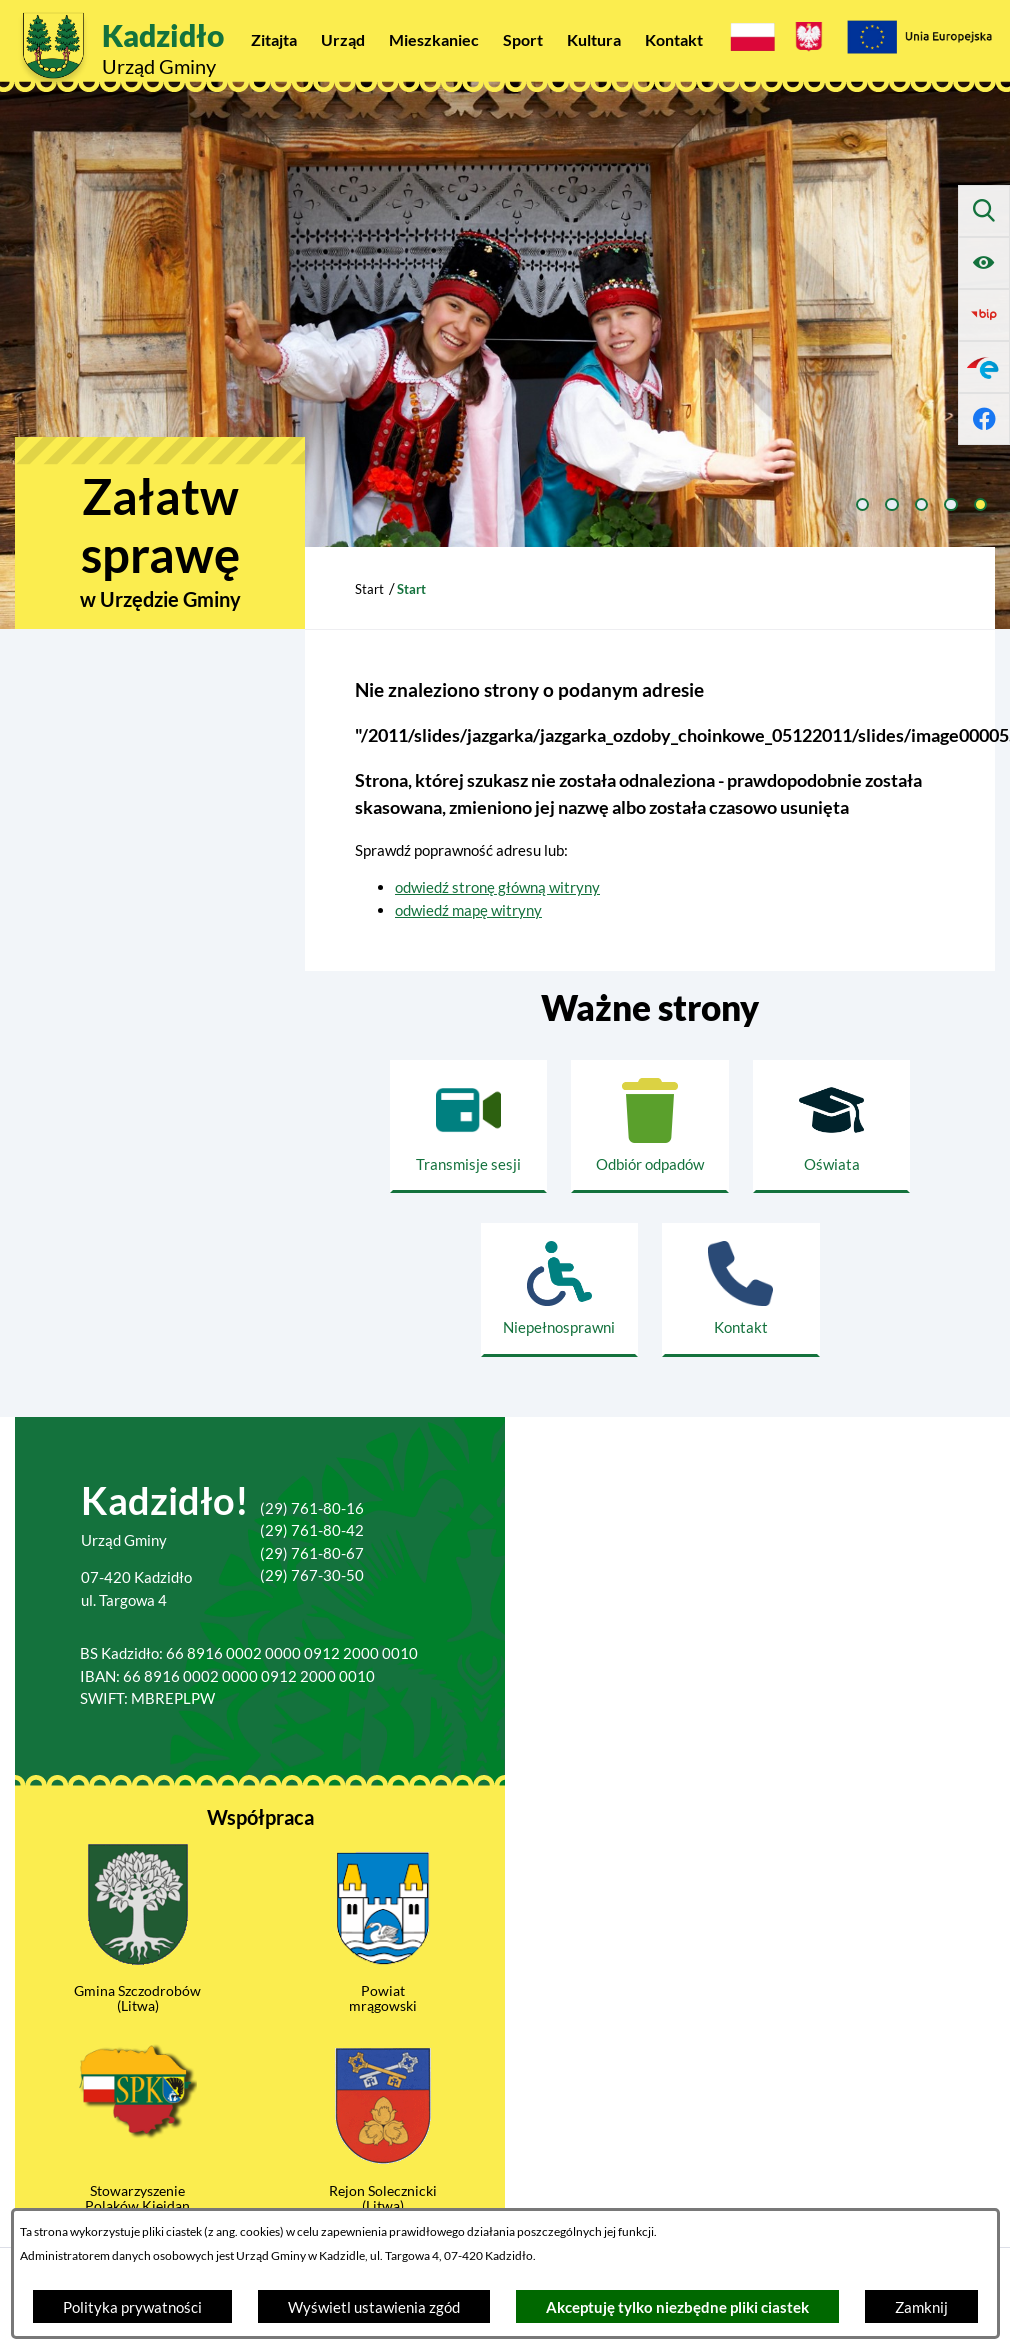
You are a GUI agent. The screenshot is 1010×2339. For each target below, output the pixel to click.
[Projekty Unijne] (919, 39)
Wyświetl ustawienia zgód (374, 2307)
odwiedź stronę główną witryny (497, 887)
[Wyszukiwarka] (984, 211)
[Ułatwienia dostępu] (984, 263)
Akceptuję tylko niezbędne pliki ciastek (677, 2307)
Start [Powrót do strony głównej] (369, 589)
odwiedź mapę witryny (468, 910)
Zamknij (921, 2307)
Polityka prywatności (132, 2307)
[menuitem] (274, 39)
